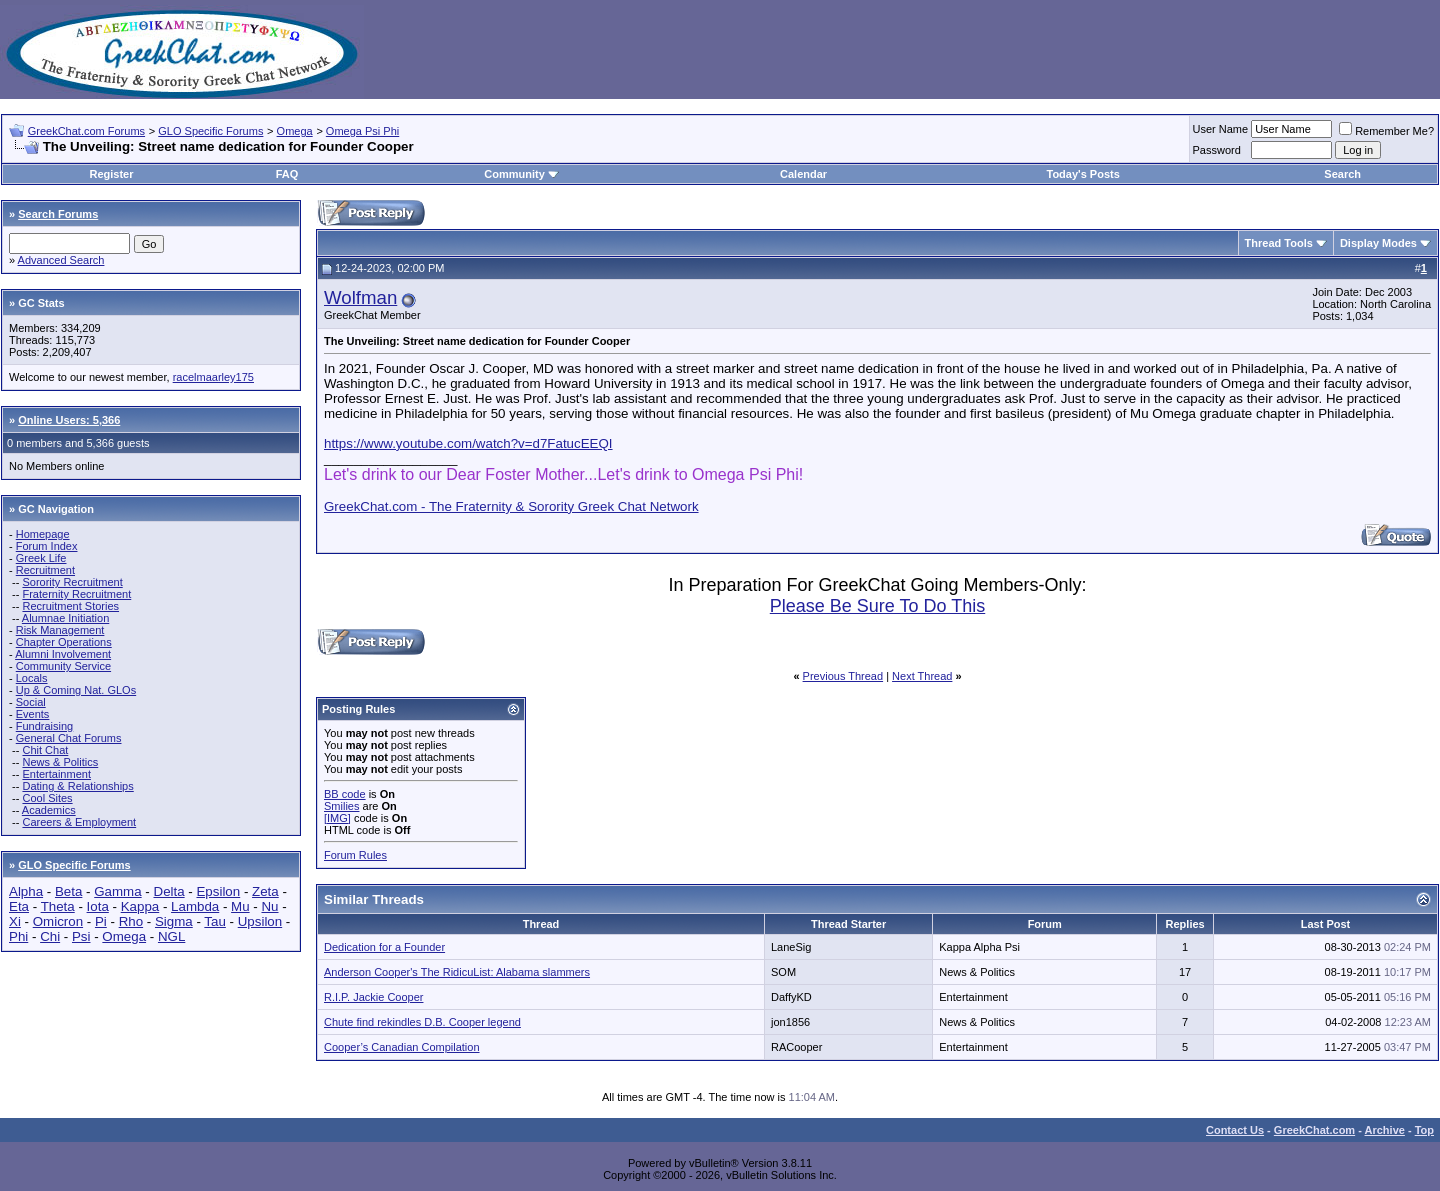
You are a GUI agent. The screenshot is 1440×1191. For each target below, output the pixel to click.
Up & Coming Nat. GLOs (76, 690)
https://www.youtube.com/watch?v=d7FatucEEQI (468, 443)
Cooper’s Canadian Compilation (402, 1047)
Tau (215, 921)
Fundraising (44, 726)
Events (33, 714)
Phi (18, 936)
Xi (15, 921)
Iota (98, 906)
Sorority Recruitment (72, 582)
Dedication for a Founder (384, 947)
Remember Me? (1386, 131)
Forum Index (47, 546)
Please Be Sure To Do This (877, 606)
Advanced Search (61, 260)
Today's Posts (1082, 174)
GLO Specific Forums (210, 131)
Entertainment (56, 774)
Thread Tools (1279, 243)
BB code (345, 794)
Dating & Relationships (77, 786)
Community (521, 174)
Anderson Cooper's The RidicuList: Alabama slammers (457, 972)
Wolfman (360, 297)
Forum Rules (355, 855)
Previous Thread (843, 676)
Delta (169, 891)
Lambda (195, 906)
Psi (81, 936)
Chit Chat (45, 750)
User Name (1221, 129)
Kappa (140, 906)
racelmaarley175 (213, 377)
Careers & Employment (79, 822)
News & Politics (60, 762)
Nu (269, 906)
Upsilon (260, 921)
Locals (32, 678)
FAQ (287, 174)
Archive (1385, 1130)
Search (1342, 174)
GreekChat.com (1314, 1130)
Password (1217, 150)
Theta (58, 906)
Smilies (341, 806)
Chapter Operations (64, 642)
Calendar (803, 174)
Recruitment (45, 570)
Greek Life (41, 558)
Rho (131, 921)
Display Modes (1378, 243)
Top (1424, 1130)
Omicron (58, 921)
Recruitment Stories (70, 606)
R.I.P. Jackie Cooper (373, 997)
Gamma (117, 891)
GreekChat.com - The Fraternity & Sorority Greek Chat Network (511, 506)
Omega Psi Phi (362, 131)
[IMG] (337, 818)
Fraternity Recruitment (76, 594)
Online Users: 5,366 (69, 420)
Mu (240, 906)
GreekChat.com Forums (86, 131)
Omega (295, 131)
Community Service (63, 666)
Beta (68, 891)
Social (31, 702)
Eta (19, 906)
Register (111, 174)
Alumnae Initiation (65, 618)
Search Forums (58, 214)
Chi (50, 936)
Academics (49, 810)
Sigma (174, 921)
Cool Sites (47, 798)
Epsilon (218, 891)
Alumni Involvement (63, 654)
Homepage (43, 534)
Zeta (265, 891)
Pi (101, 921)
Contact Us (1235, 1130)
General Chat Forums (69, 738)
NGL (171, 936)
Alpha (26, 891)
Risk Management (60, 630)
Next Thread (922, 676)
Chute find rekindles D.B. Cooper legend (422, 1022)
